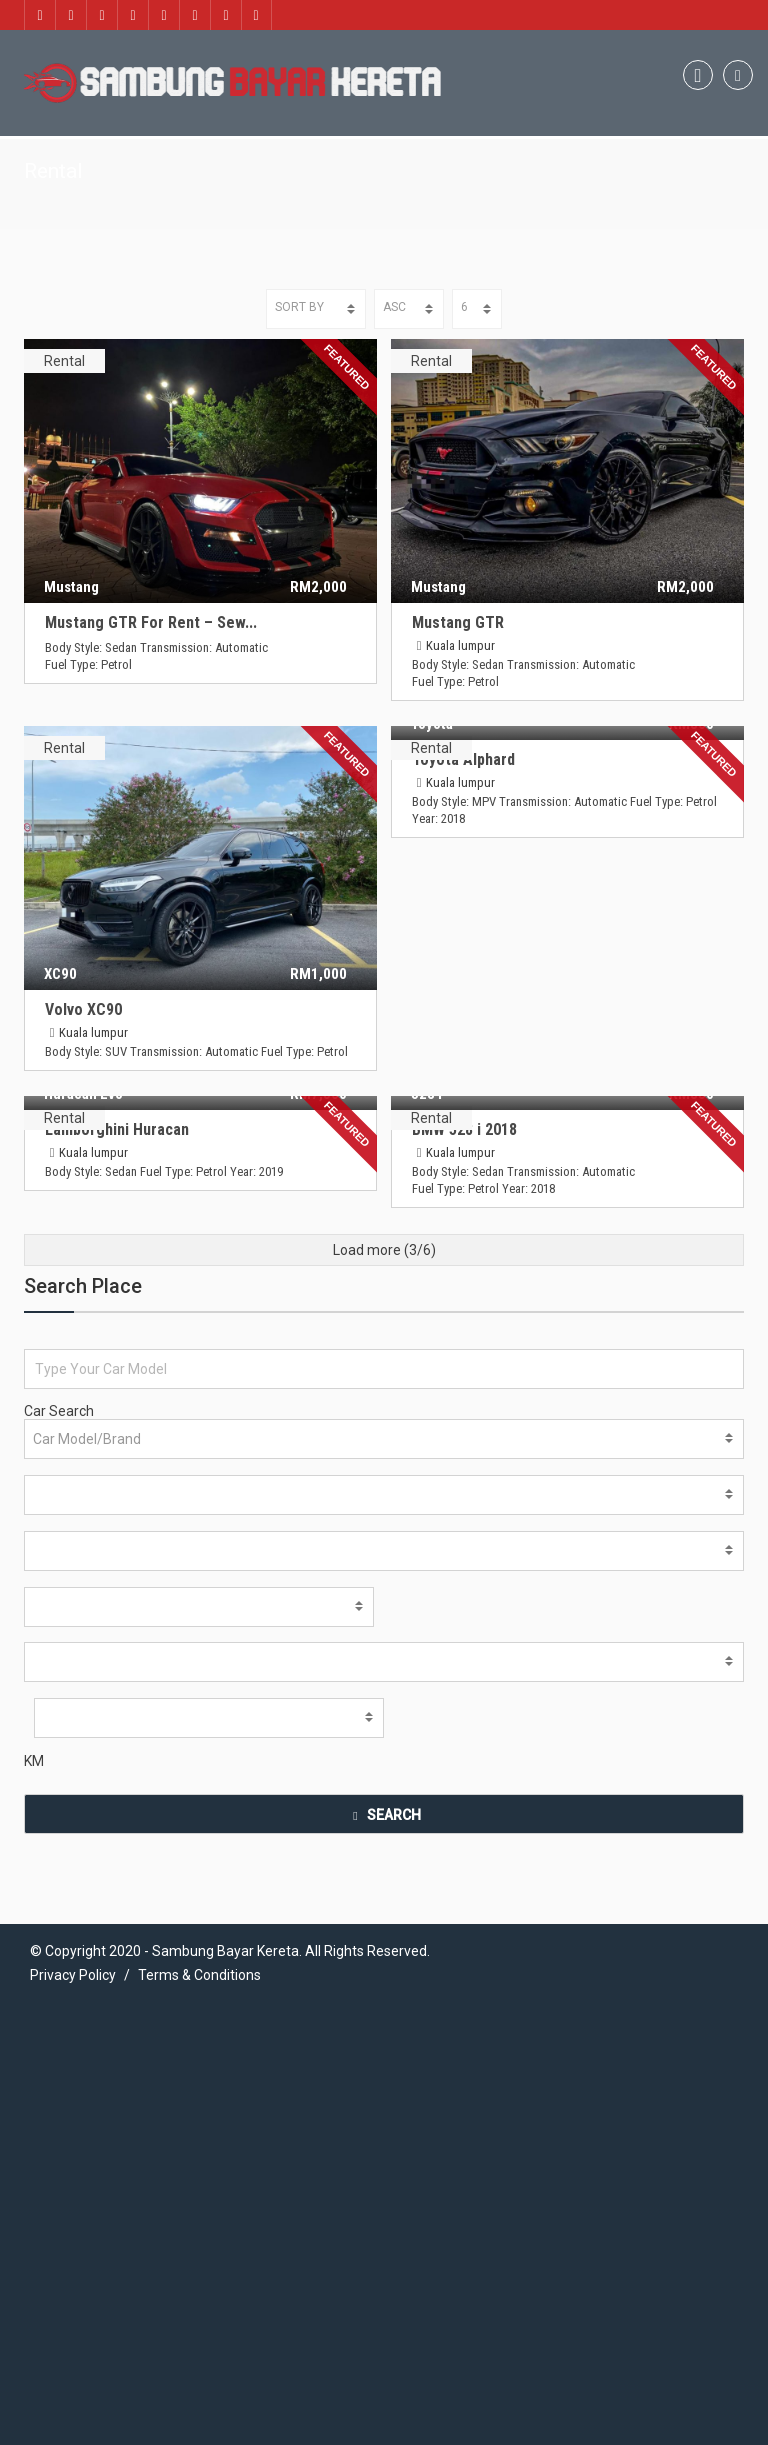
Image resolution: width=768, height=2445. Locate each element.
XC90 (60, 975)
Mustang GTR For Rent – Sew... (151, 622)
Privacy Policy (73, 1861)
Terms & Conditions (199, 1861)
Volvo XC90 (83, 1010)
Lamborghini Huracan (485, 896)
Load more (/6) (384, 1136)
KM (34, 1647)
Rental (64, 361)
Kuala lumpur (461, 645)
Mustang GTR (459, 622)
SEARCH (384, 1701)
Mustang (71, 587)
